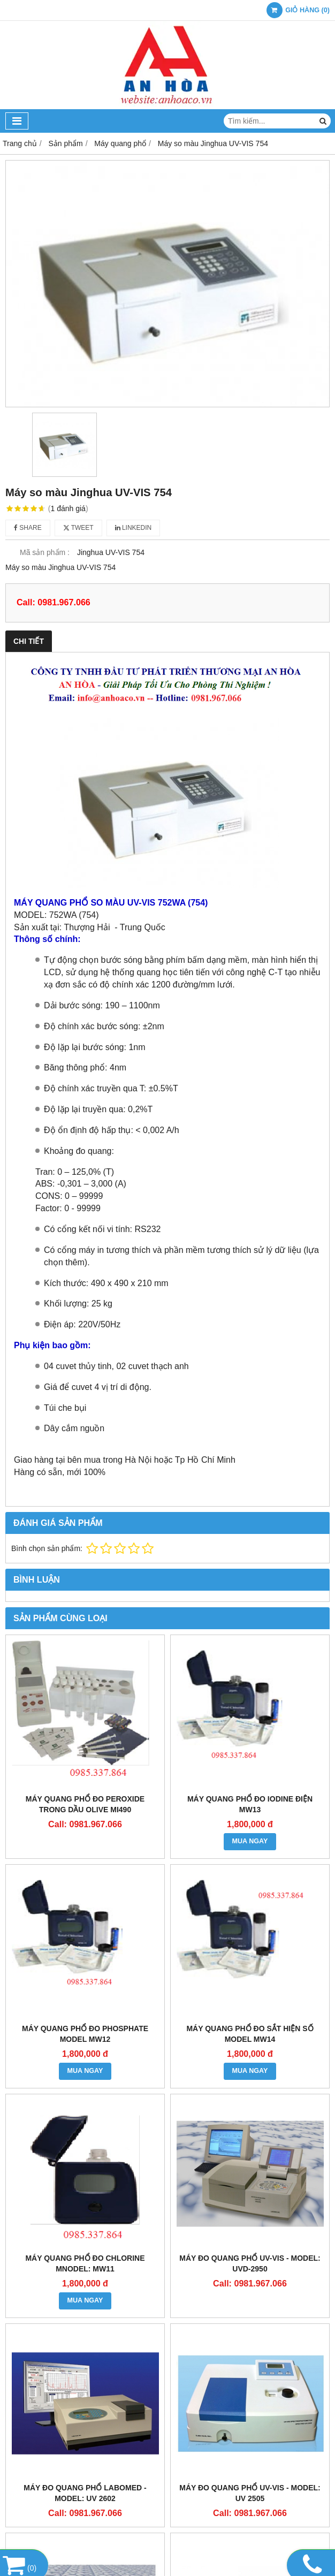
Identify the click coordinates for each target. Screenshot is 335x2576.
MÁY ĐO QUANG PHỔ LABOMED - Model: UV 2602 (85, 2493)
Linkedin (133, 527)
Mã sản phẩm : (45, 552)
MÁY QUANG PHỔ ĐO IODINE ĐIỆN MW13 (250, 1804)
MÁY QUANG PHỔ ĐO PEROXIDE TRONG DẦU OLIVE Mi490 (85, 1804)
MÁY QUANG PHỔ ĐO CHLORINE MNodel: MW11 (84, 2263)
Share (28, 527)
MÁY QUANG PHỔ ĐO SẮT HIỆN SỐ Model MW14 (249, 2033)
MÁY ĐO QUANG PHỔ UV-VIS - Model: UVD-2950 (250, 2263)
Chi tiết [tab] (28, 641)
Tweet (78, 527)
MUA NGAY (250, 1841)
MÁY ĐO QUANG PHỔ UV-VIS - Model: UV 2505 (250, 2493)
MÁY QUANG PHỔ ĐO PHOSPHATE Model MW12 (85, 2033)
